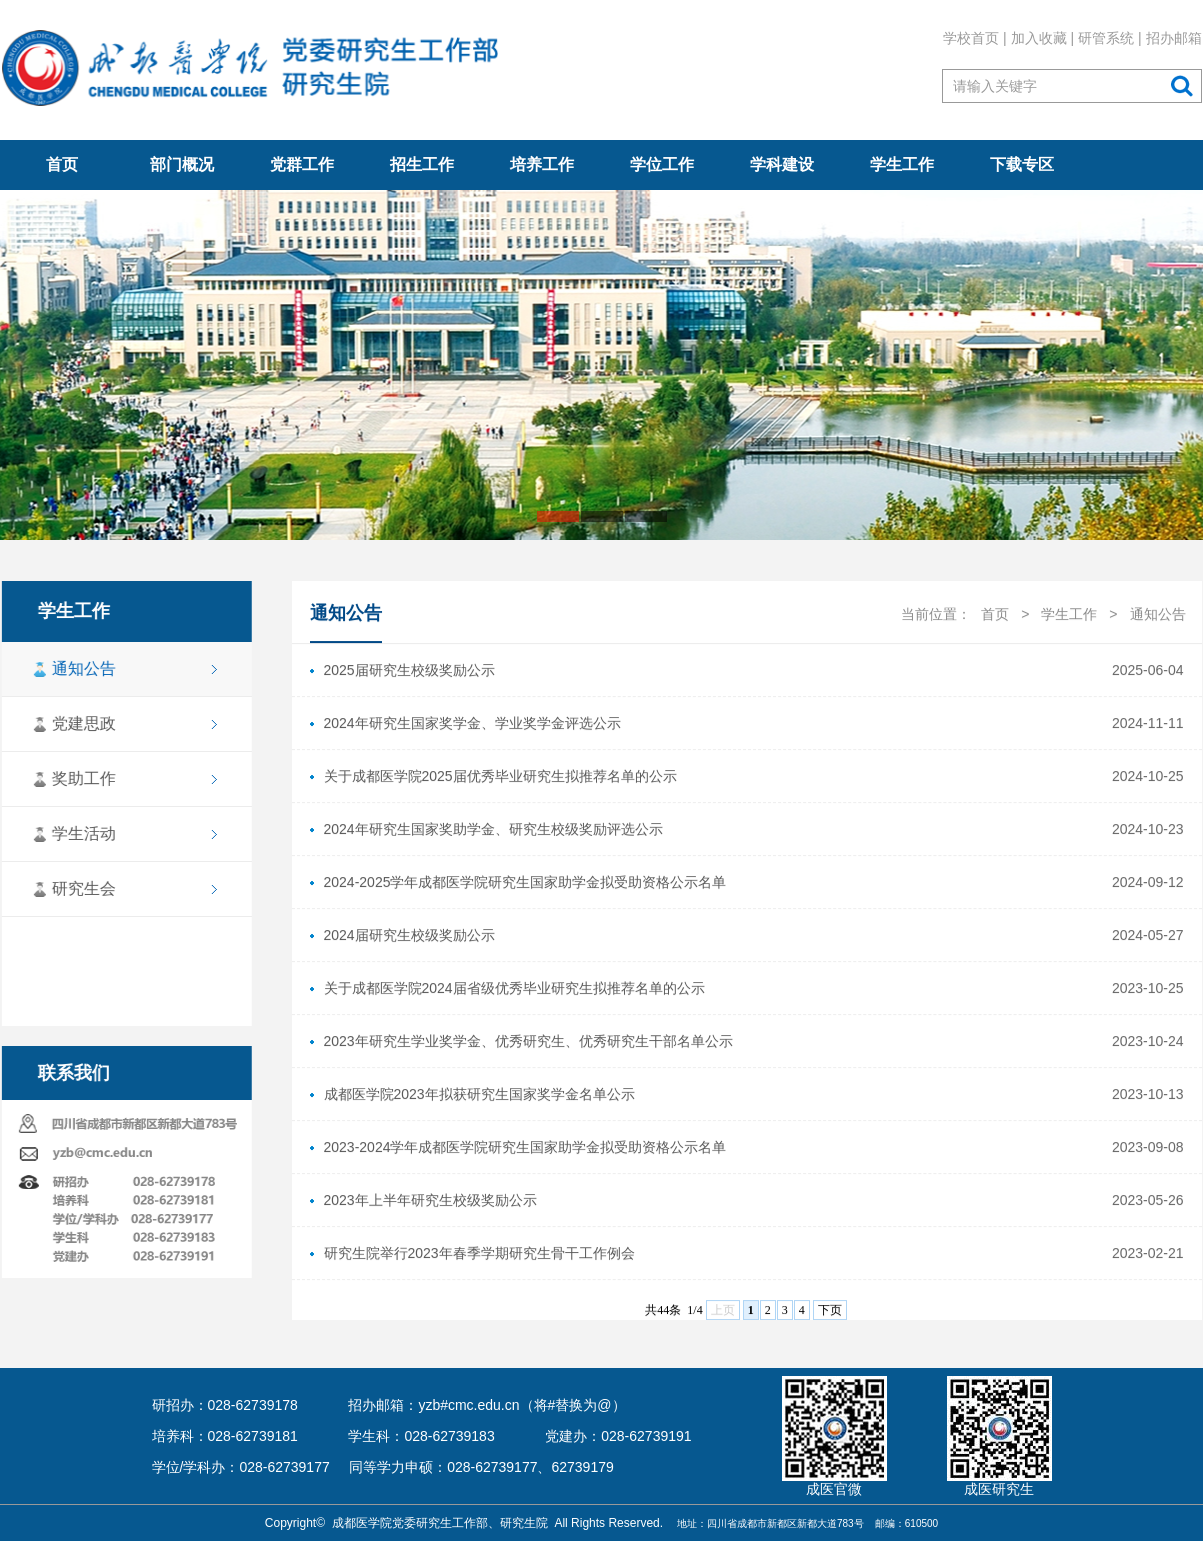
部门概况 (182, 164)
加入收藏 (1039, 38)
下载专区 (1022, 164)
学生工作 (902, 164)
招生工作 (422, 164)
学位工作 (662, 164)
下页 (830, 1310)
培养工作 (542, 164)
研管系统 (1106, 38)
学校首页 (971, 38)
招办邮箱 (1174, 38)
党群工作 (302, 164)
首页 (62, 164)
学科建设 (782, 164)
